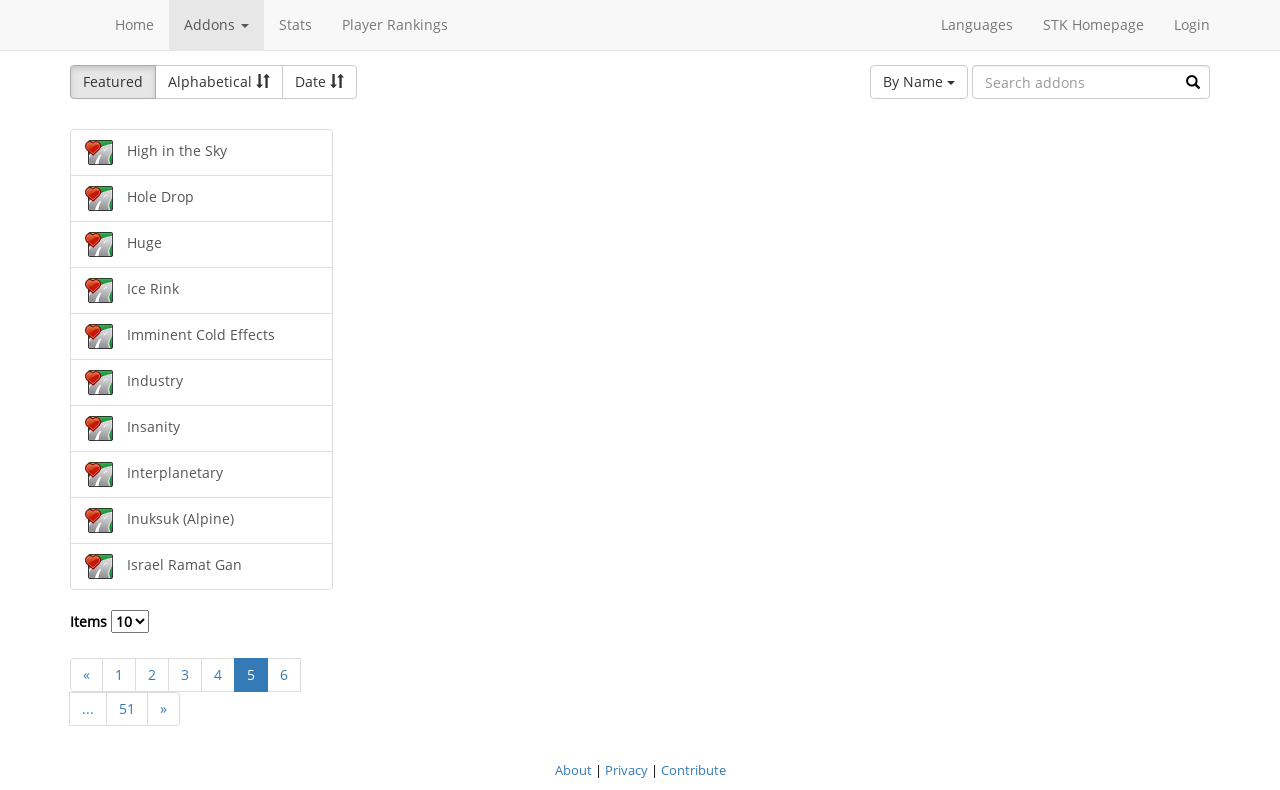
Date (319, 81)
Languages (977, 24)
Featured (113, 81)
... (88, 708)
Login (1192, 24)
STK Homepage (1093, 24)
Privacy (626, 770)
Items (109, 621)
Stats (295, 24)
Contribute (693, 770)
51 (127, 708)
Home (134, 24)
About (573, 770)
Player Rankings (395, 24)
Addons (216, 24)
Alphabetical (219, 81)
